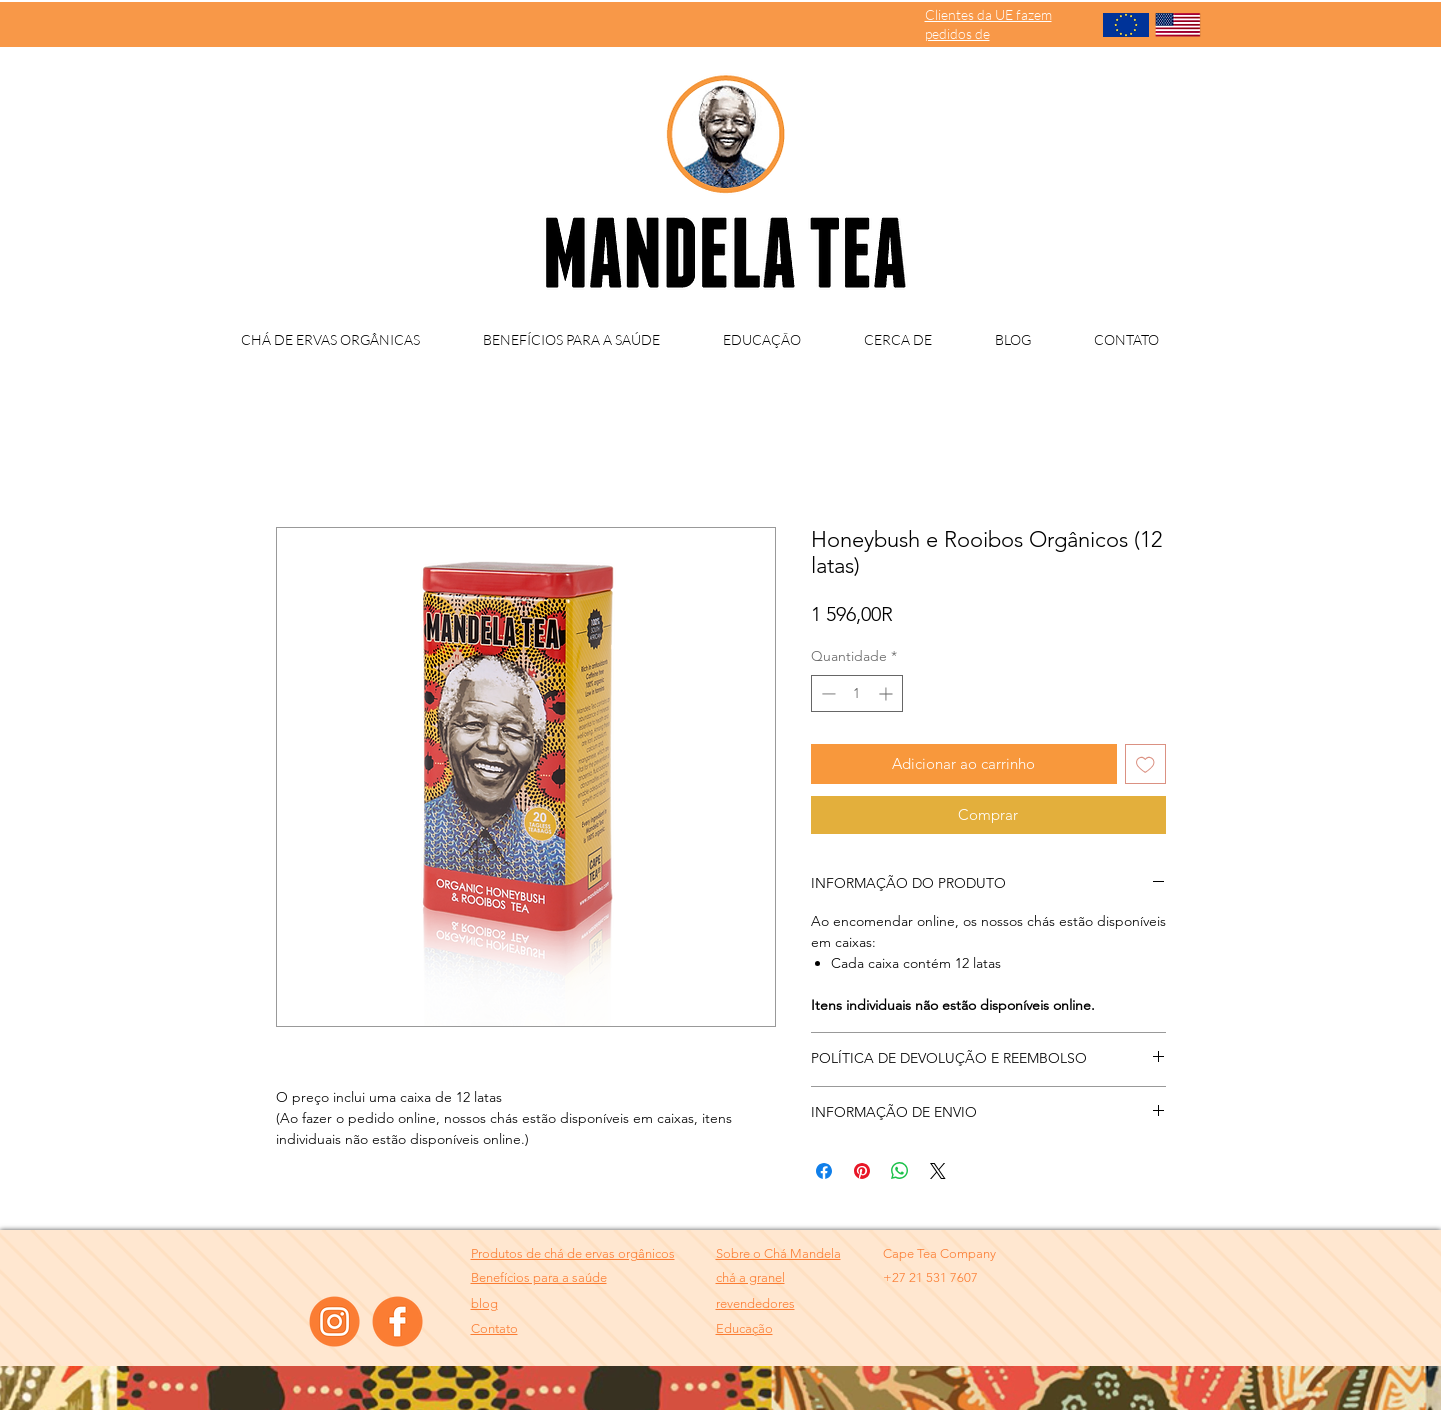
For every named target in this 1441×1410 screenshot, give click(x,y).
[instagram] (334, 1321)
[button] (755, 1303)
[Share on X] (938, 1171)
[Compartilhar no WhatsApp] (900, 1171)
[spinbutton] (857, 693)
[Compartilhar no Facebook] (824, 1171)
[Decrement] (826, 693)
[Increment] (887, 693)
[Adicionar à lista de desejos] (1145, 764)
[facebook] (397, 1321)
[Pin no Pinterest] (862, 1171)
